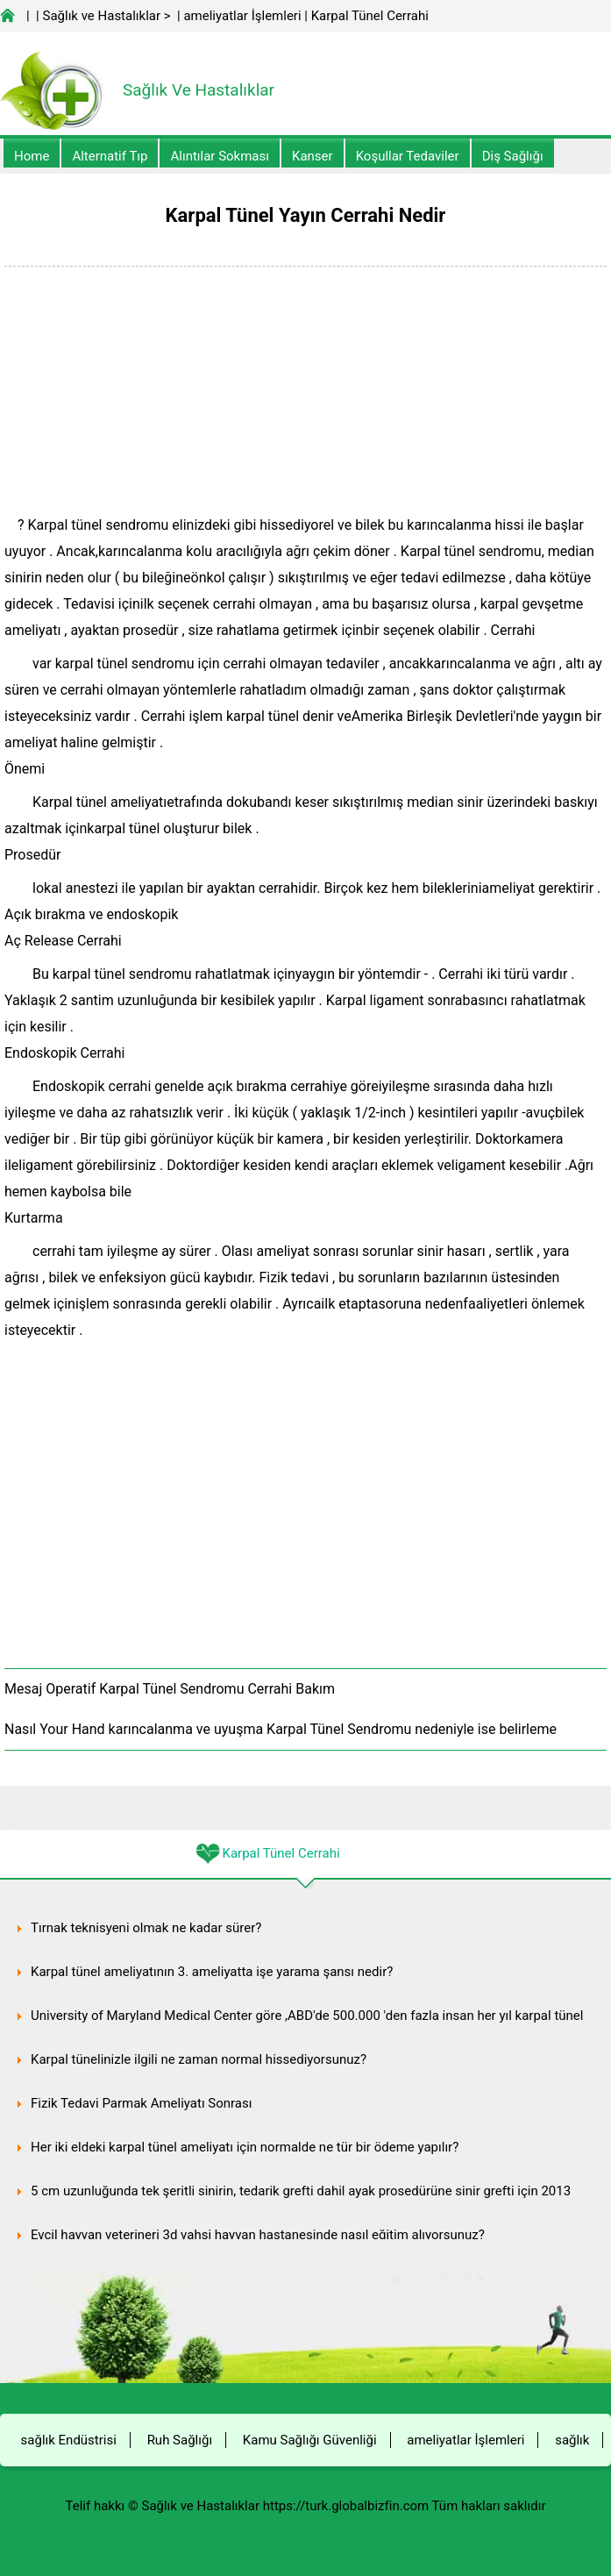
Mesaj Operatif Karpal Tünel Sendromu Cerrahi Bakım (169, 1688)
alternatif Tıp (109, 156)
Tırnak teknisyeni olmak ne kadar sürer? (146, 1928)
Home (31, 156)
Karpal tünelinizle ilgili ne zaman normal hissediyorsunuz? (198, 2059)
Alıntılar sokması (219, 156)
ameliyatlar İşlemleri (242, 16)
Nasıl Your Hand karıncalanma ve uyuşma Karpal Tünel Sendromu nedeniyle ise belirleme (280, 1729)
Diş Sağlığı (513, 156)
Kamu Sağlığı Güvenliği (310, 2440)
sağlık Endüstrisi (69, 2440)
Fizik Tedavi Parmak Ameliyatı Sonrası (141, 2103)
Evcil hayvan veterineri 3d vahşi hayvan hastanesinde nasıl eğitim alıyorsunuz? (258, 2235)
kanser (312, 156)
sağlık (572, 2440)
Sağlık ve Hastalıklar (102, 16)
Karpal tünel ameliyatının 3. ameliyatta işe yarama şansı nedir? (212, 1972)
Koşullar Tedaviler (407, 156)
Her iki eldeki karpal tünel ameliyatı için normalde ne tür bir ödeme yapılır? (244, 2147)
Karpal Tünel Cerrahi (370, 16)
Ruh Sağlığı (179, 2440)
